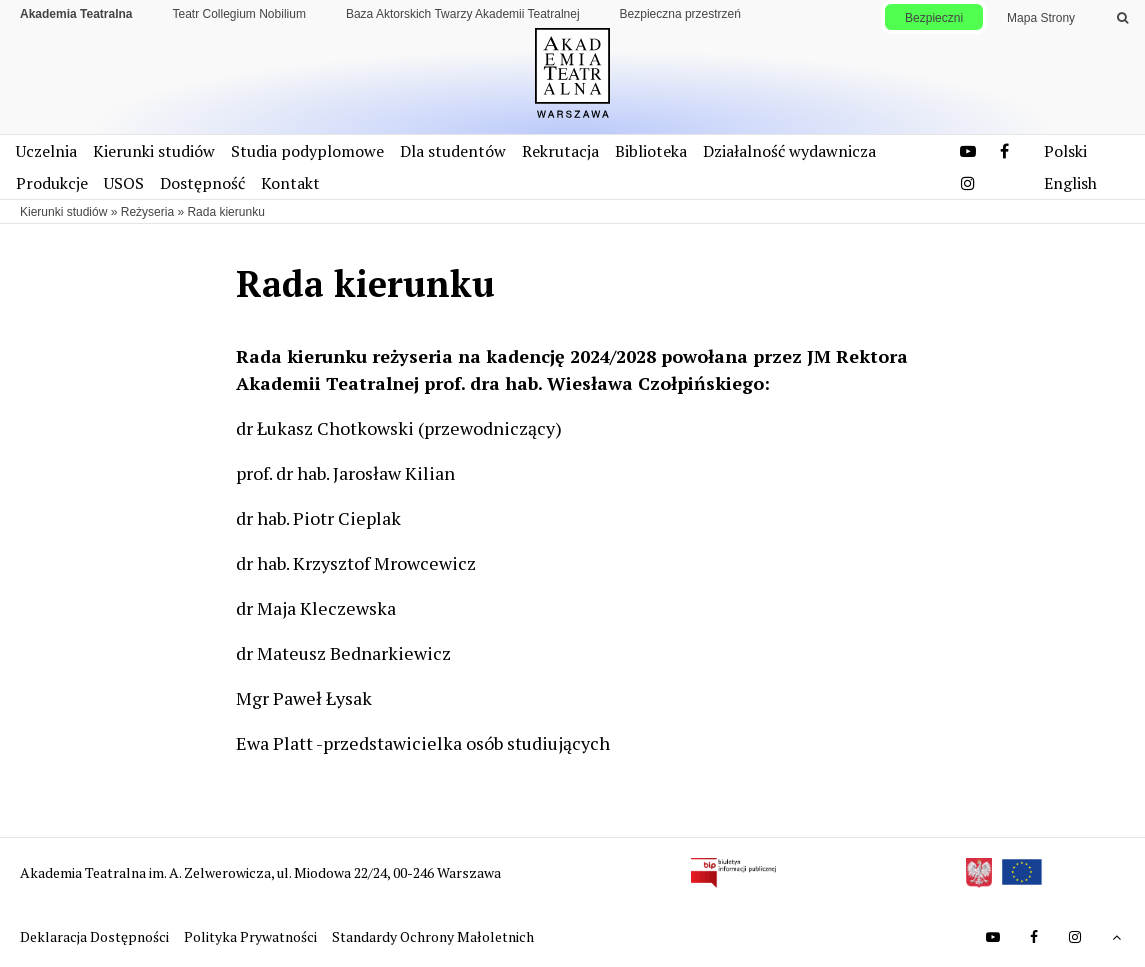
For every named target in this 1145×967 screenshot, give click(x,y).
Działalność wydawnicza (789, 151)
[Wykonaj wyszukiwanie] (1122, 18)
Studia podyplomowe (307, 151)
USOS (124, 183)
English (1070, 183)
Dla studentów (453, 151)
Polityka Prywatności (252, 936)
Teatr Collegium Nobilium (239, 14)
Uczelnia (46, 151)
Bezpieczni (934, 18)
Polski (1065, 151)
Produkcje (52, 183)
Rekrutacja (560, 151)
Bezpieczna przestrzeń (680, 14)
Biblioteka (651, 151)
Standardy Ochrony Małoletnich (433, 936)
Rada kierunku (225, 212)
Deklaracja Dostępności (96, 936)
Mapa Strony (1041, 18)
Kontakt (290, 183)
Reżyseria (147, 212)
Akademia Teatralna (76, 14)
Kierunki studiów (154, 151)
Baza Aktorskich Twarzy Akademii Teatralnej (463, 14)
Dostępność (202, 183)
